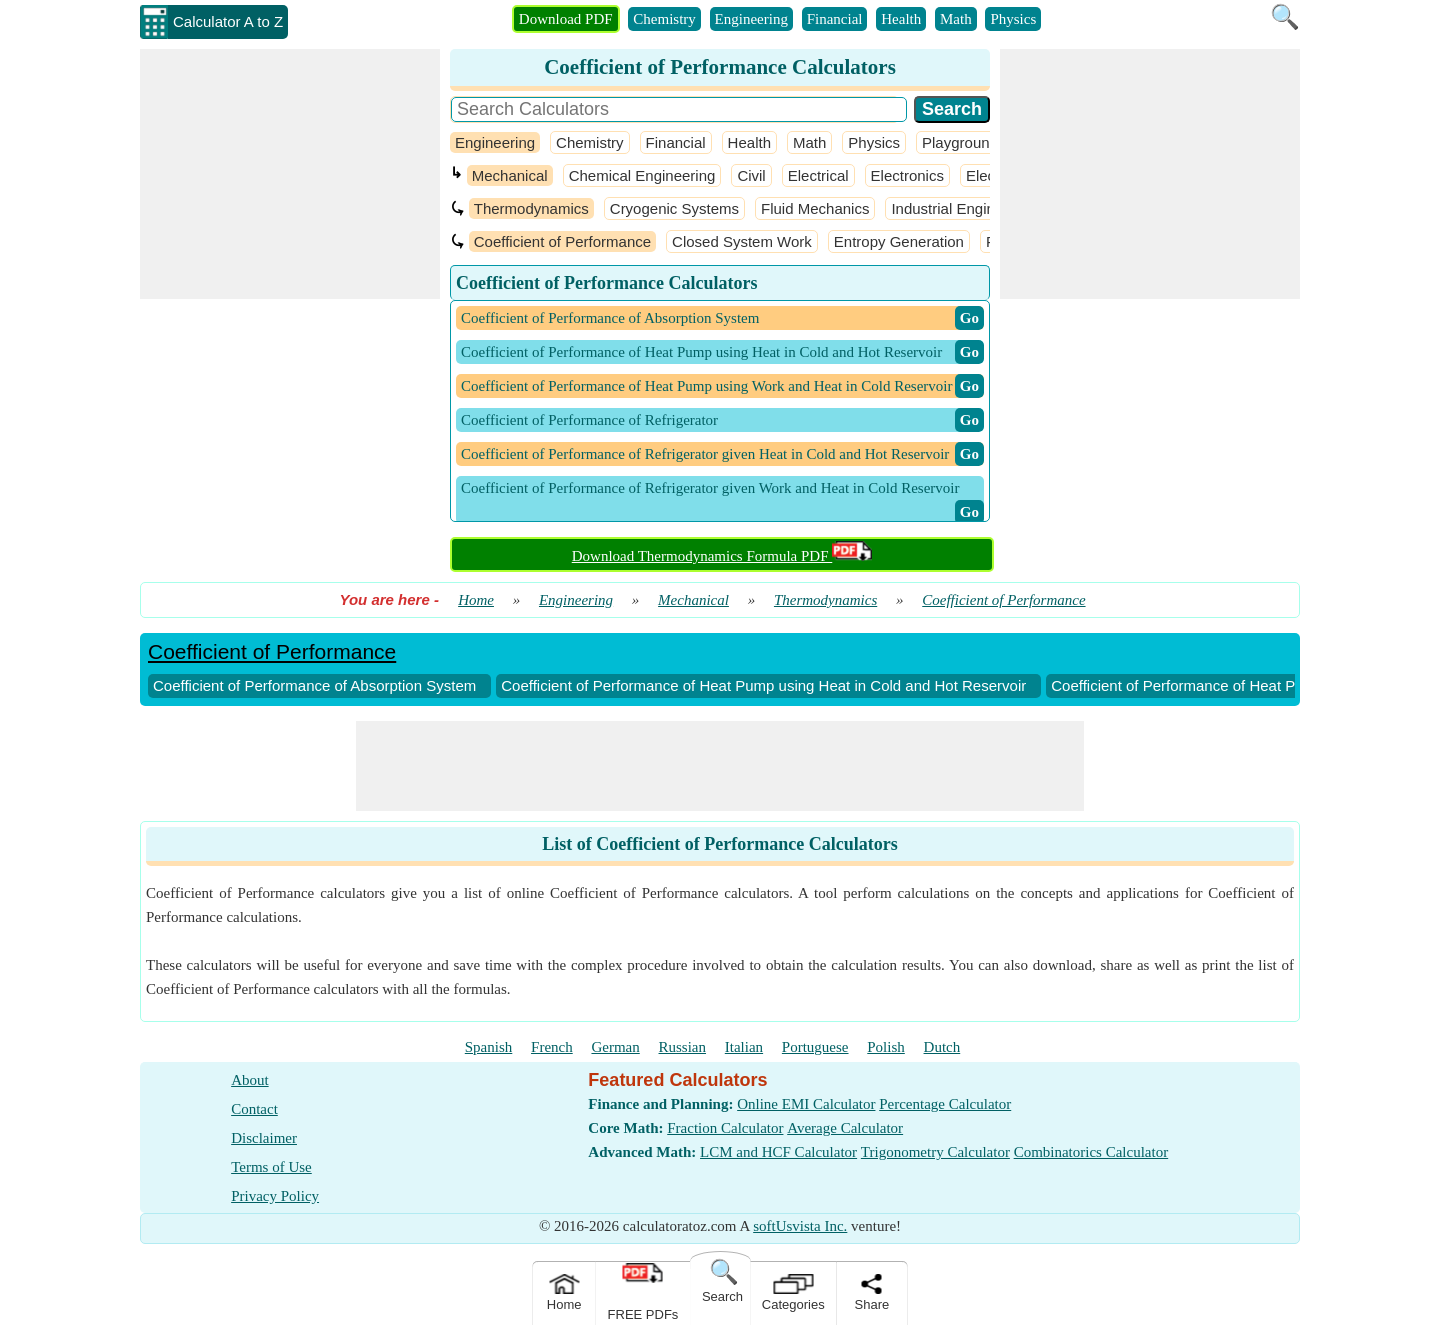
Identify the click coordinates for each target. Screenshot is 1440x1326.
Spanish (489, 1047)
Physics (1013, 19)
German (615, 1047)
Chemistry (664, 19)
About (250, 1080)
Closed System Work (742, 241)
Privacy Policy (275, 1196)
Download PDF (566, 19)
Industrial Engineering (963, 208)
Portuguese (815, 1047)
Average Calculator (845, 1128)
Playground (960, 142)
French (552, 1047)
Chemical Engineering (642, 175)
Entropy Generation (899, 241)
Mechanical (510, 175)
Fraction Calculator (725, 1128)
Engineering (751, 19)
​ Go (969, 318)
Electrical (818, 175)
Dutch (942, 1047)
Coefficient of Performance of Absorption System (314, 685)
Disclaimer (264, 1138)
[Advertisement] (290, 174)
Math (956, 19)
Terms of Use (271, 1167)
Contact (254, 1109)
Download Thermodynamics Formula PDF (722, 556)
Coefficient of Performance (562, 241)
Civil (751, 175)
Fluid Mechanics (815, 208)
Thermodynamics (531, 208)
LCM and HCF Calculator (778, 1152)
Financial (835, 19)
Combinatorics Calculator (1091, 1152)
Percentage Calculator (945, 1104)
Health (901, 19)
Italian (744, 1047)
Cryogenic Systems (674, 208)
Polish (886, 1047)
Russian (683, 1047)
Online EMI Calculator (806, 1104)
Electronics (907, 175)
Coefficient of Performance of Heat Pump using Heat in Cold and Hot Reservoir (763, 685)
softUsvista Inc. (800, 1226)
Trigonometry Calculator (935, 1152)
